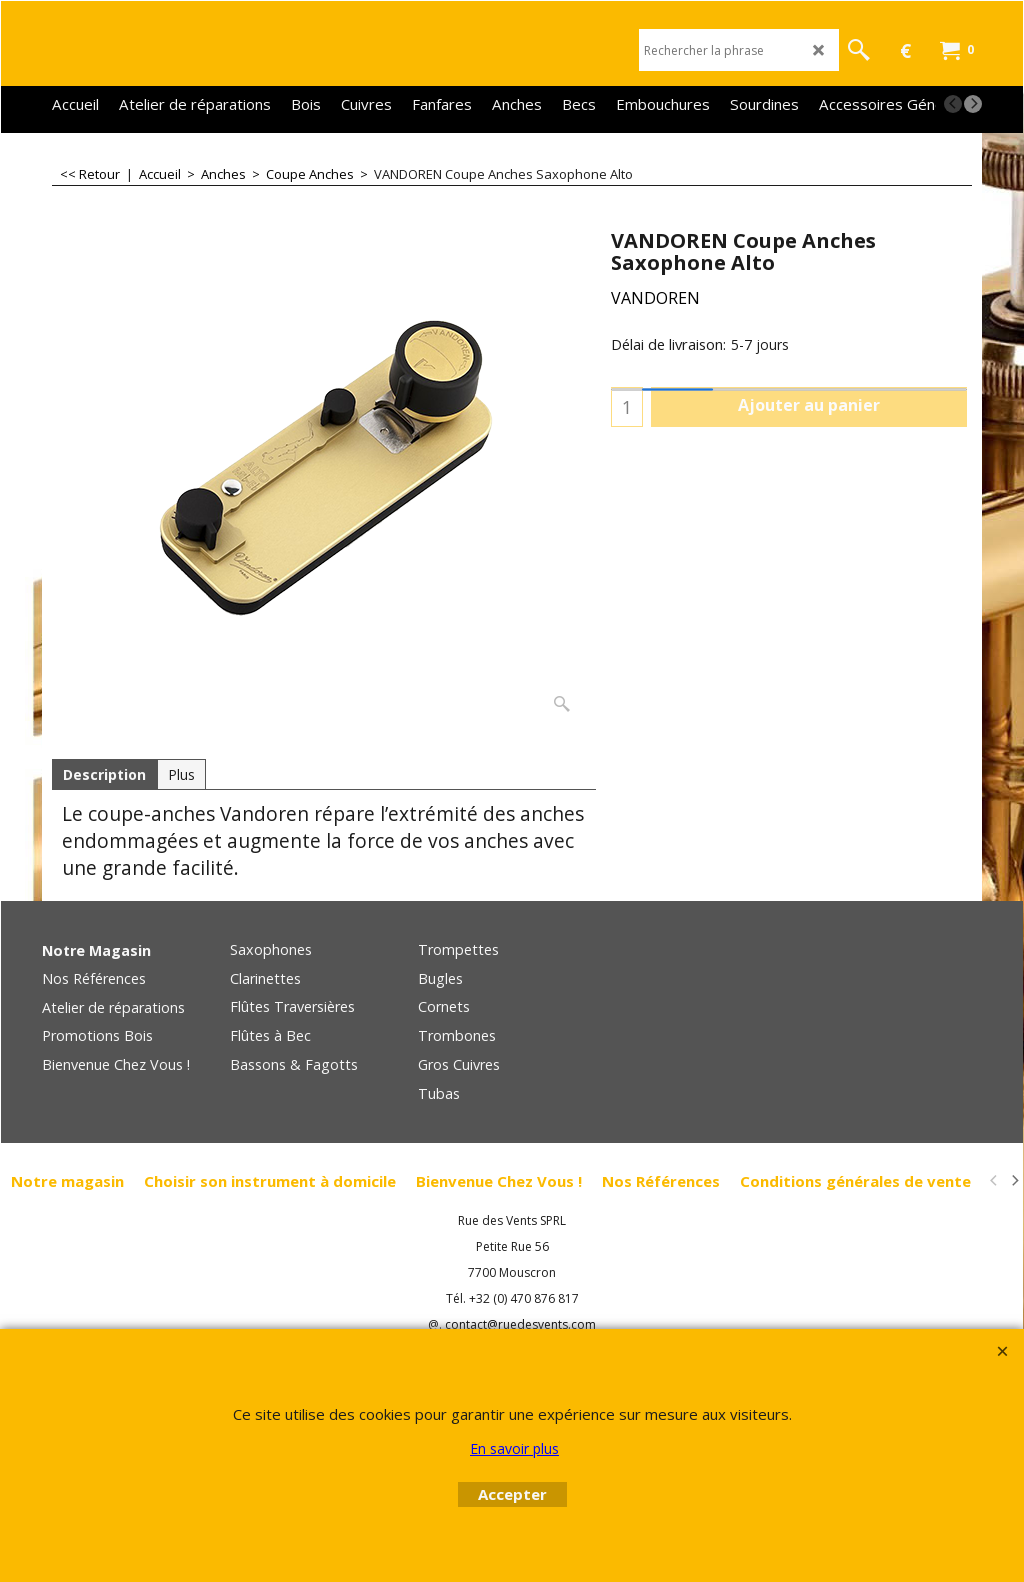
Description (104, 774)
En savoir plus (514, 1448)
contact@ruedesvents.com (520, 1324)
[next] (973, 104)
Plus (181, 774)
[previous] (953, 104)
